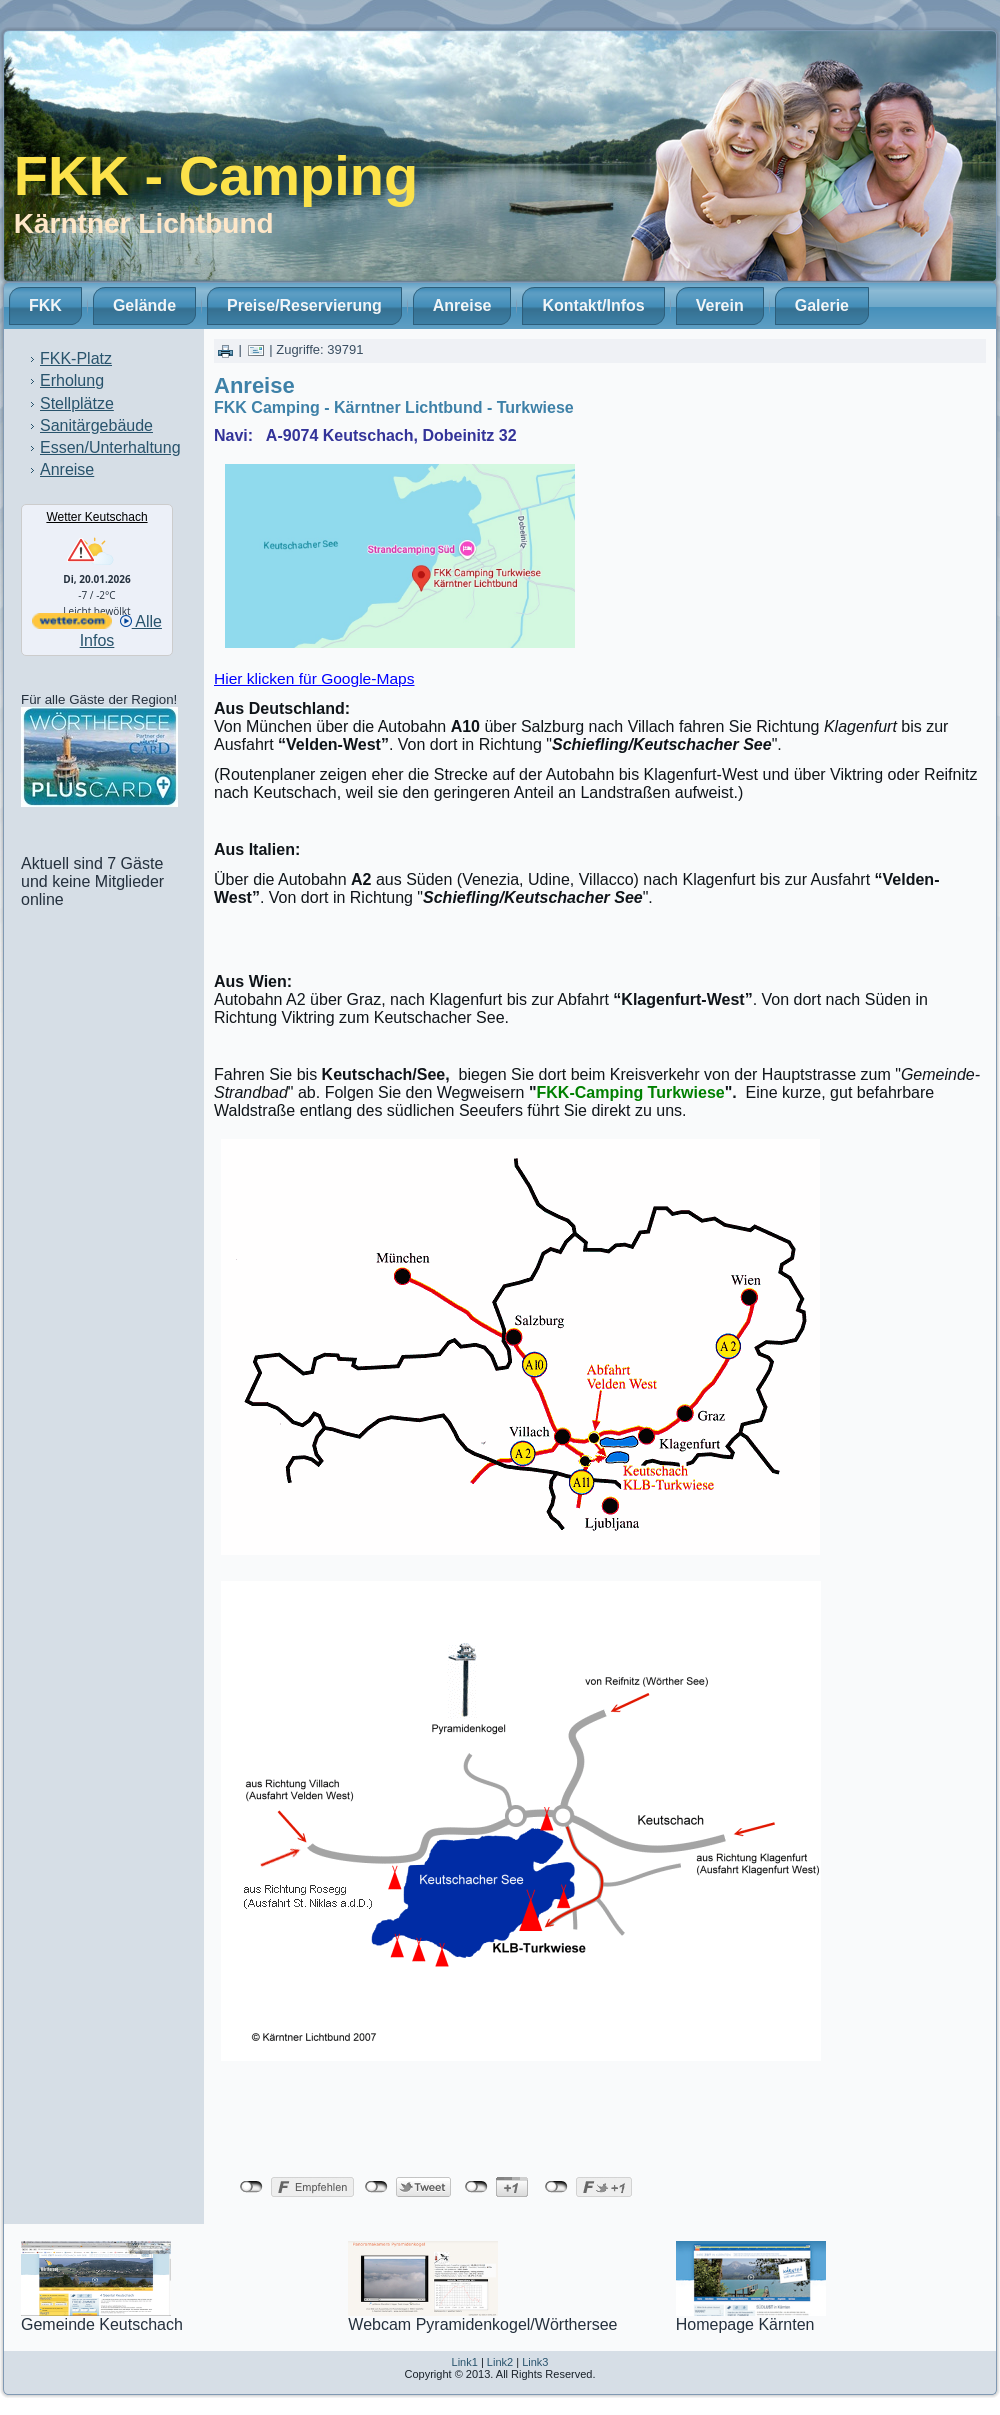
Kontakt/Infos (593, 305)
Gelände (144, 305)
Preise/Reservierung (304, 305)
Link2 (500, 2362)
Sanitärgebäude (96, 425)
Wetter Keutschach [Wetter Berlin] (96, 517)
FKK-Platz (76, 358)
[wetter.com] (72, 623)
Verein (720, 305)
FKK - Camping (216, 175)
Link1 (465, 2362)
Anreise (462, 305)
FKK (45, 305)
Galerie (822, 305)
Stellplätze (77, 403)
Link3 (535, 2362)
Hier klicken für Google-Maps (314, 678)
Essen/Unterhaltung (110, 447)
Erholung (72, 380)
